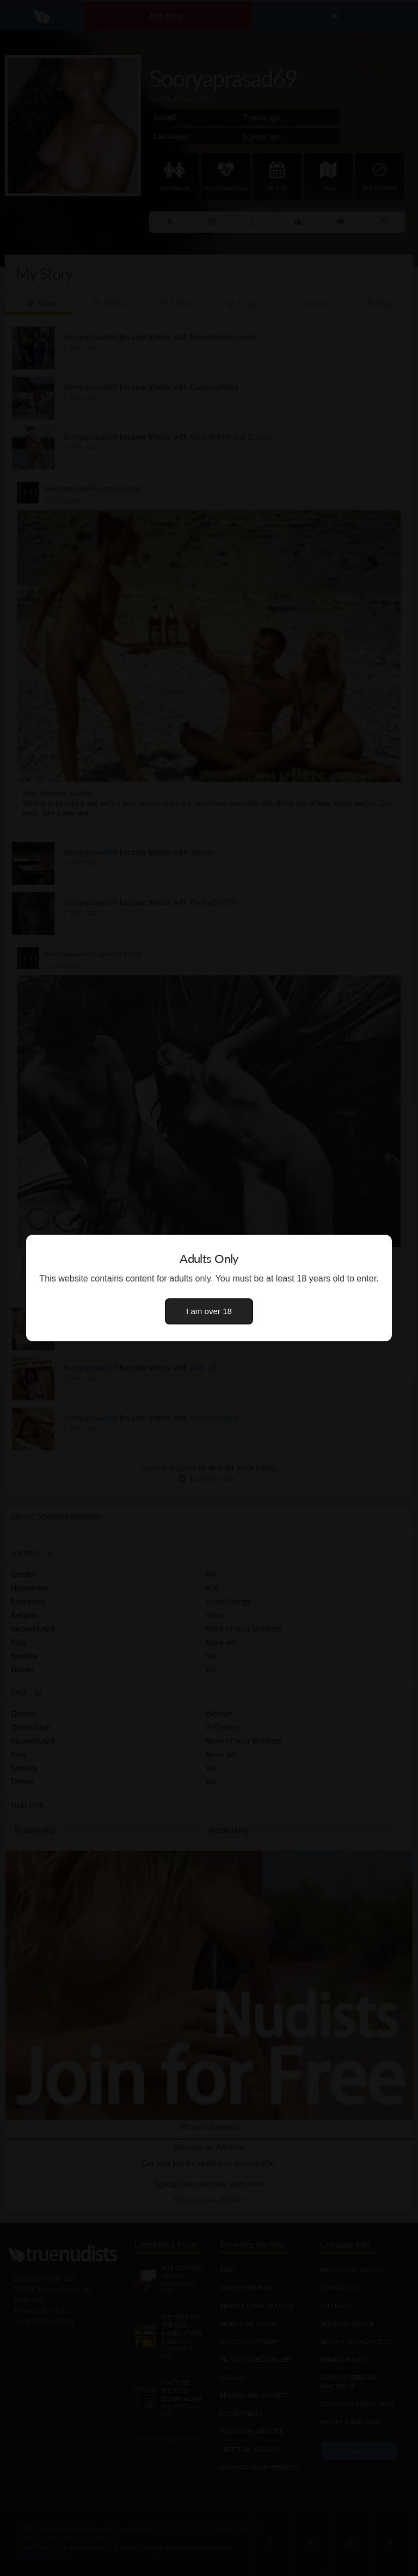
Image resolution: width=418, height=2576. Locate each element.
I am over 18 (209, 1311)
